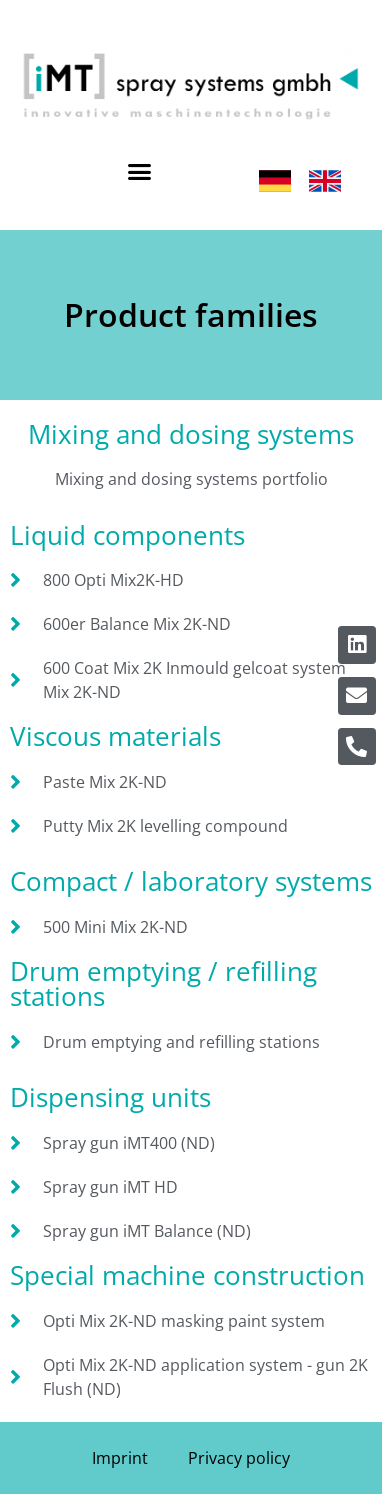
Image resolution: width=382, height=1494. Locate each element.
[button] (140, 172)
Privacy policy (239, 1458)
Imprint (120, 1458)
